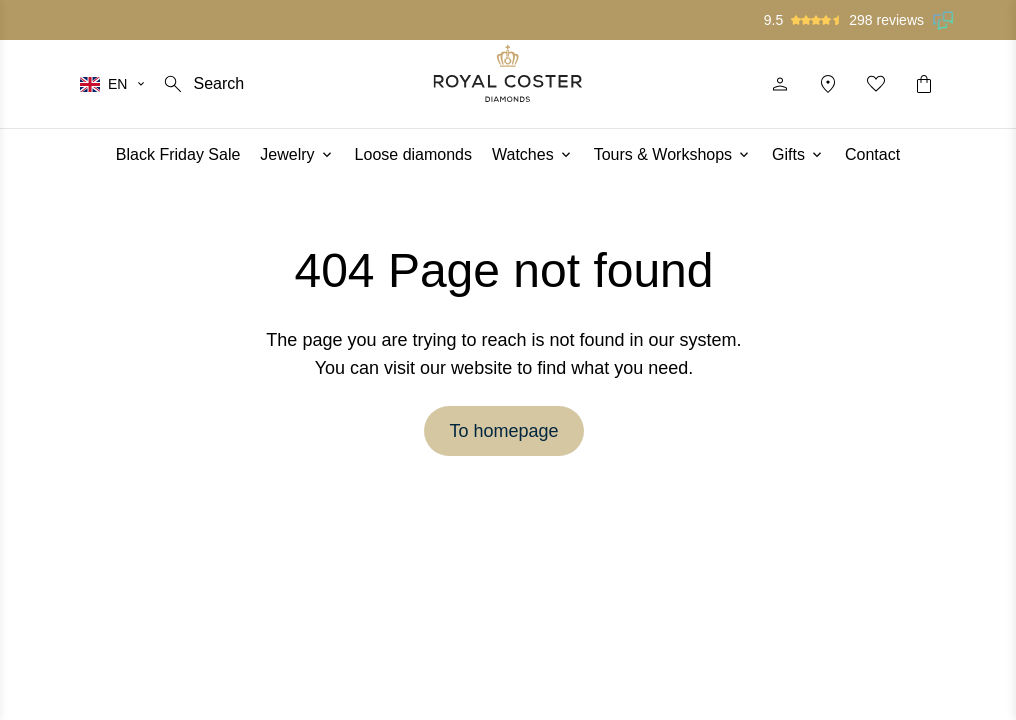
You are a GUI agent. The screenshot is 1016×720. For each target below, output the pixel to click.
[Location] (828, 84)
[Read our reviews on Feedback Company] (944, 20)
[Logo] (508, 73)
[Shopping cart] (924, 84)
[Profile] (780, 84)
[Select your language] (113, 84)
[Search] (202, 84)
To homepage (503, 431)
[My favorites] (876, 84)
